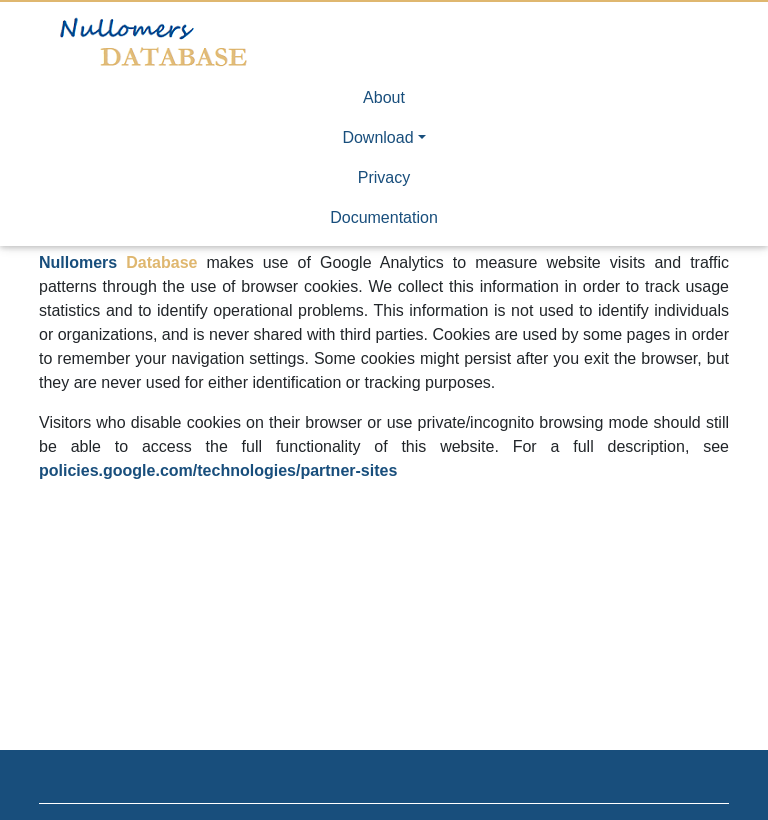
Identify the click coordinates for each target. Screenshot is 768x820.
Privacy (384, 177)
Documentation (384, 217)
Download (377, 137)
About (384, 97)
